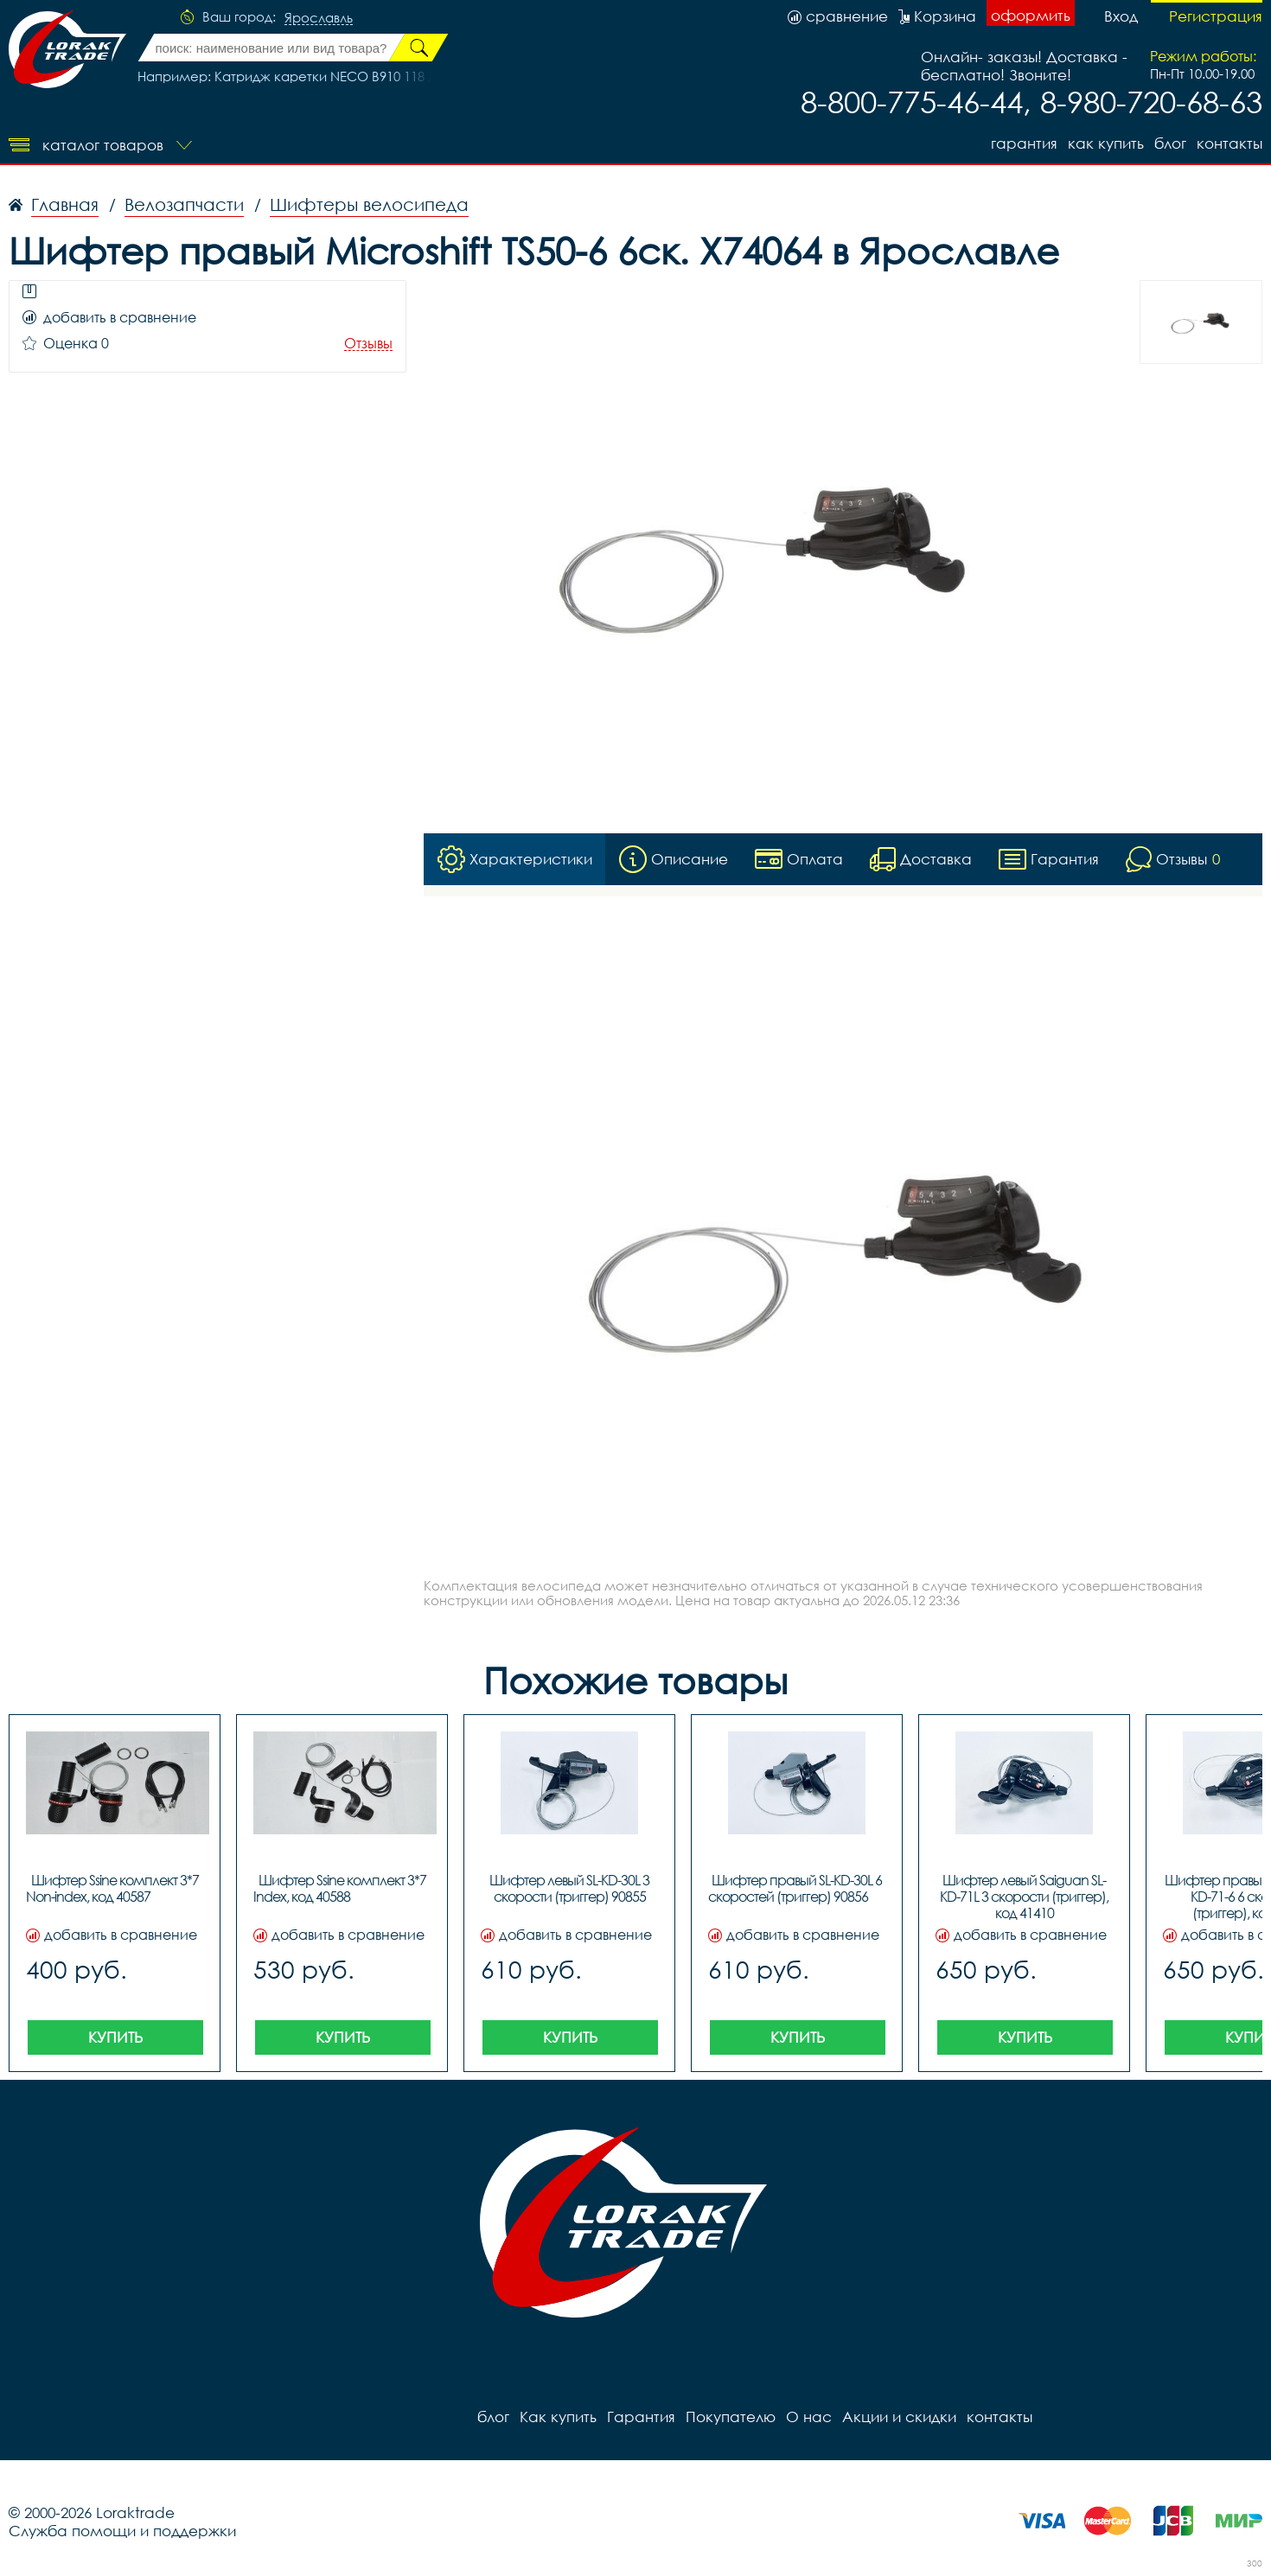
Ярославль (318, 18)
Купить (115, 2037)
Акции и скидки (899, 2416)
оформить (1030, 15)
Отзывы (368, 343)
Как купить (1106, 143)
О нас (809, 2416)
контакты (1229, 143)
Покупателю (731, 2416)
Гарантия (1024, 143)
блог (1170, 143)
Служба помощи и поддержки (122, 2531)
